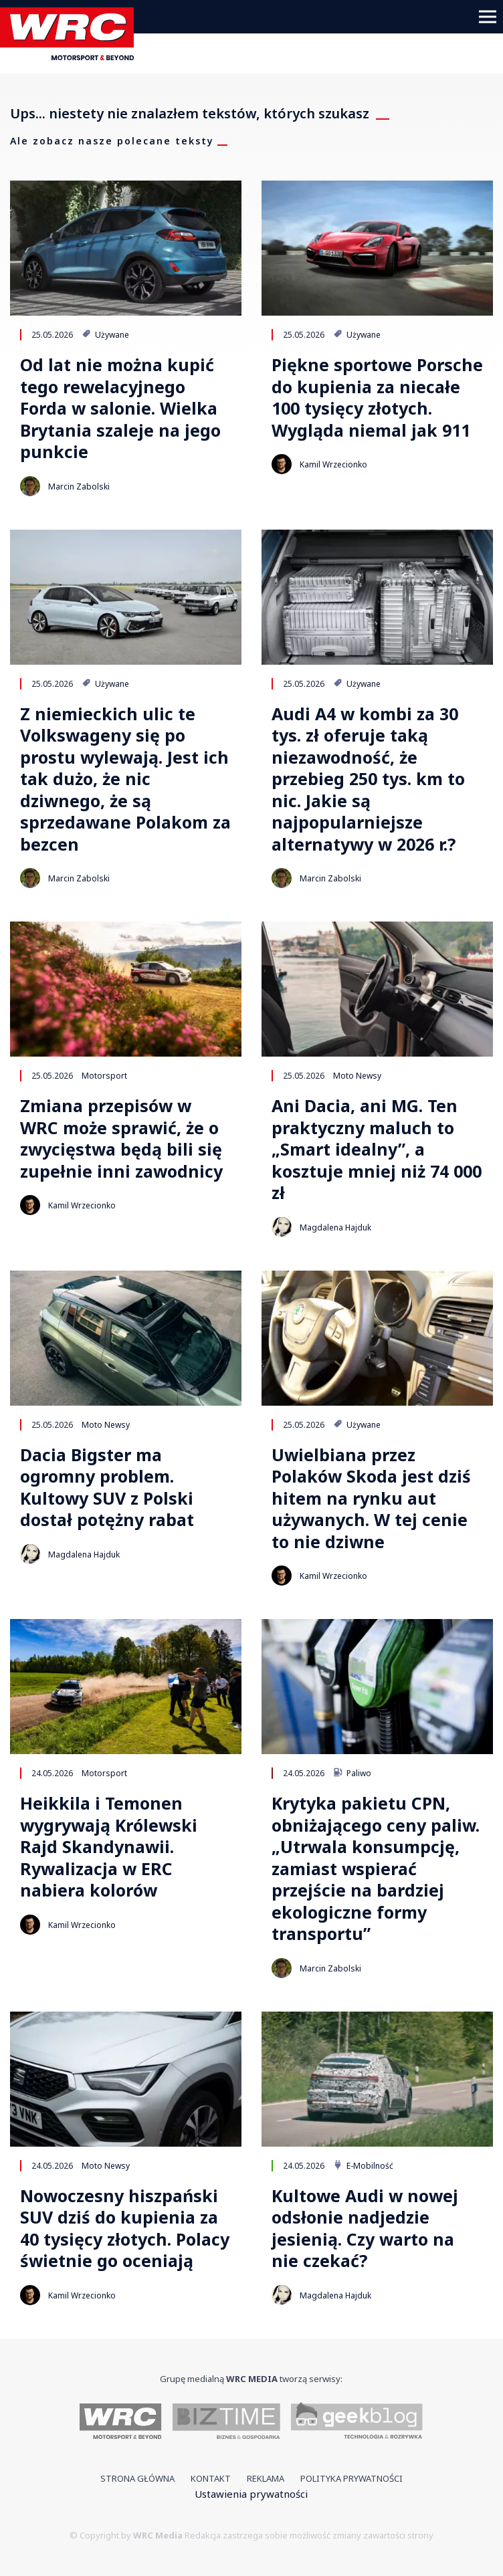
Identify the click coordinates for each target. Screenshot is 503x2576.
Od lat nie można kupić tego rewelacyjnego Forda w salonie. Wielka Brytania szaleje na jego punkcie (120, 408)
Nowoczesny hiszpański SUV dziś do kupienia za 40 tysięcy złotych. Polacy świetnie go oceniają (124, 2228)
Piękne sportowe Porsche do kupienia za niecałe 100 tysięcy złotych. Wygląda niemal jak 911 (377, 397)
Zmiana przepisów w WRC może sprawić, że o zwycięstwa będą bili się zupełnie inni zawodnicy (121, 1138)
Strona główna (137, 2478)
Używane (105, 334)
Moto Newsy (357, 1075)
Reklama (265, 2478)
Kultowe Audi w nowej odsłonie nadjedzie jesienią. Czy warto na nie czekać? (365, 2228)
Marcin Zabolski (79, 486)
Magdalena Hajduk (335, 1227)
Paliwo (352, 1772)
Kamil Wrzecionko (333, 464)
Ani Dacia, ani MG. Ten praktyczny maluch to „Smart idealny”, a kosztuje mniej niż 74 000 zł (377, 1149)
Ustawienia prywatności (251, 2493)
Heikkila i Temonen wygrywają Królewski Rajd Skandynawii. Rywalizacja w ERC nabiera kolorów (108, 1846)
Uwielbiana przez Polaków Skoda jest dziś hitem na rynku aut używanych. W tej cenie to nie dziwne (371, 1498)
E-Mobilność (363, 2165)
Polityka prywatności (351, 2478)
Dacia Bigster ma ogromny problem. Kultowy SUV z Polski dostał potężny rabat (107, 1487)
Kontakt (211, 2478)
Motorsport (104, 1075)
